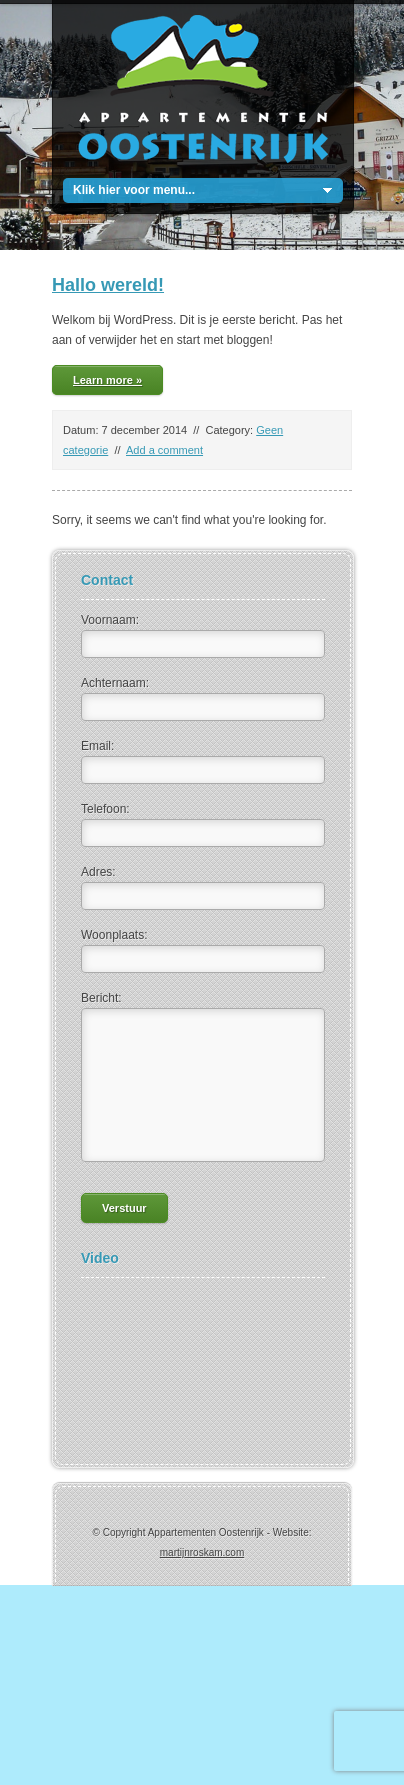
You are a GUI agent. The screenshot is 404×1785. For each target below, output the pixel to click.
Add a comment (164, 450)
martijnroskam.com (202, 1552)
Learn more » (107, 380)
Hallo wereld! (108, 285)
